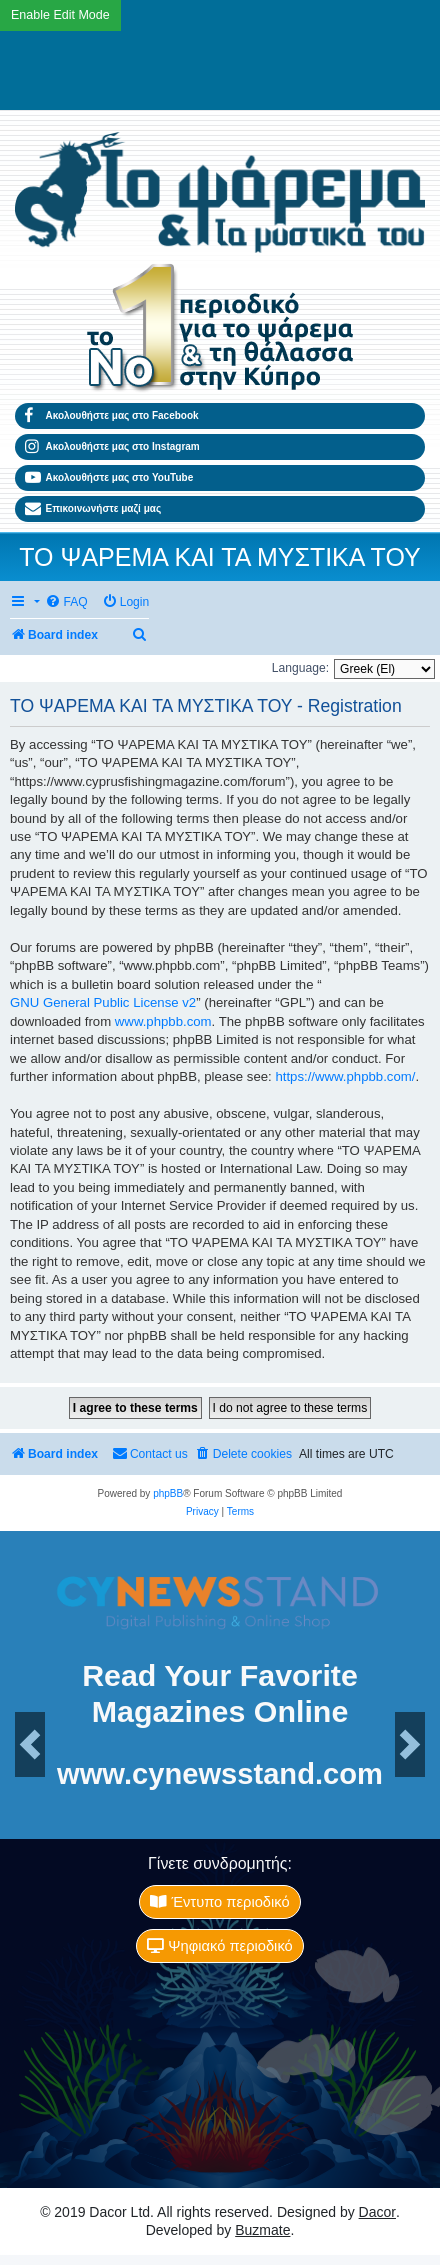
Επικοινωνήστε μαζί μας (93, 509)
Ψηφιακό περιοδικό (219, 1946)
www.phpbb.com (163, 1021)
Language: (300, 668)
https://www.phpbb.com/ (345, 1076)
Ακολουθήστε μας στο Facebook (112, 416)
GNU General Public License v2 (103, 1002)
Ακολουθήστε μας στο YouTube (109, 478)
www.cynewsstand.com (220, 1774)
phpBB (168, 1493)
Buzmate (262, 2230)
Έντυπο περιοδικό (219, 1902)
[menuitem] (66, 602)
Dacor (377, 2212)
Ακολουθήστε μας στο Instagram (112, 447)
